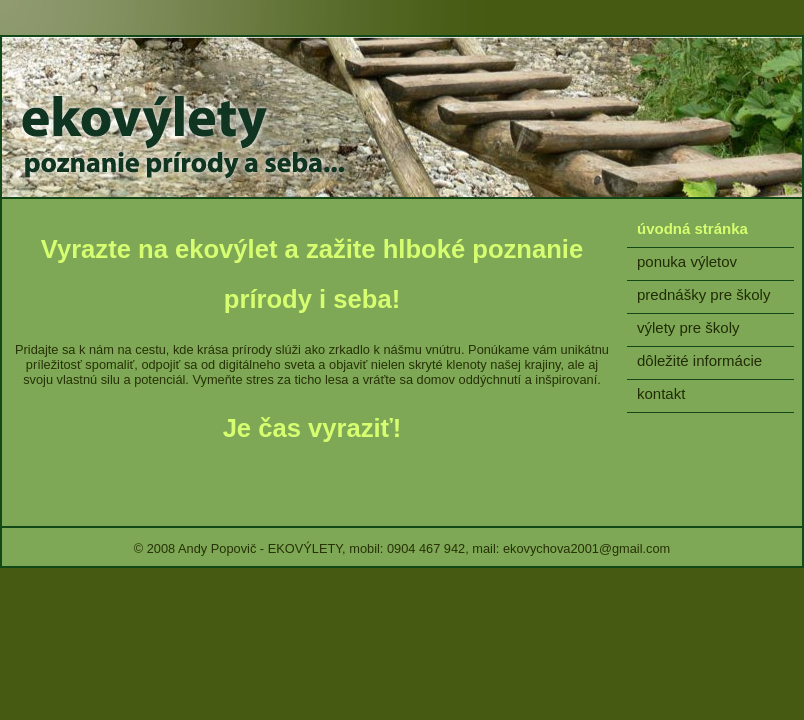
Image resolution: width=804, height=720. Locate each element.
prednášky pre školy (703, 294)
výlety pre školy (688, 327)
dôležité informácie (699, 360)
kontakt (661, 393)
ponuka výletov (687, 261)
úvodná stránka (692, 228)
